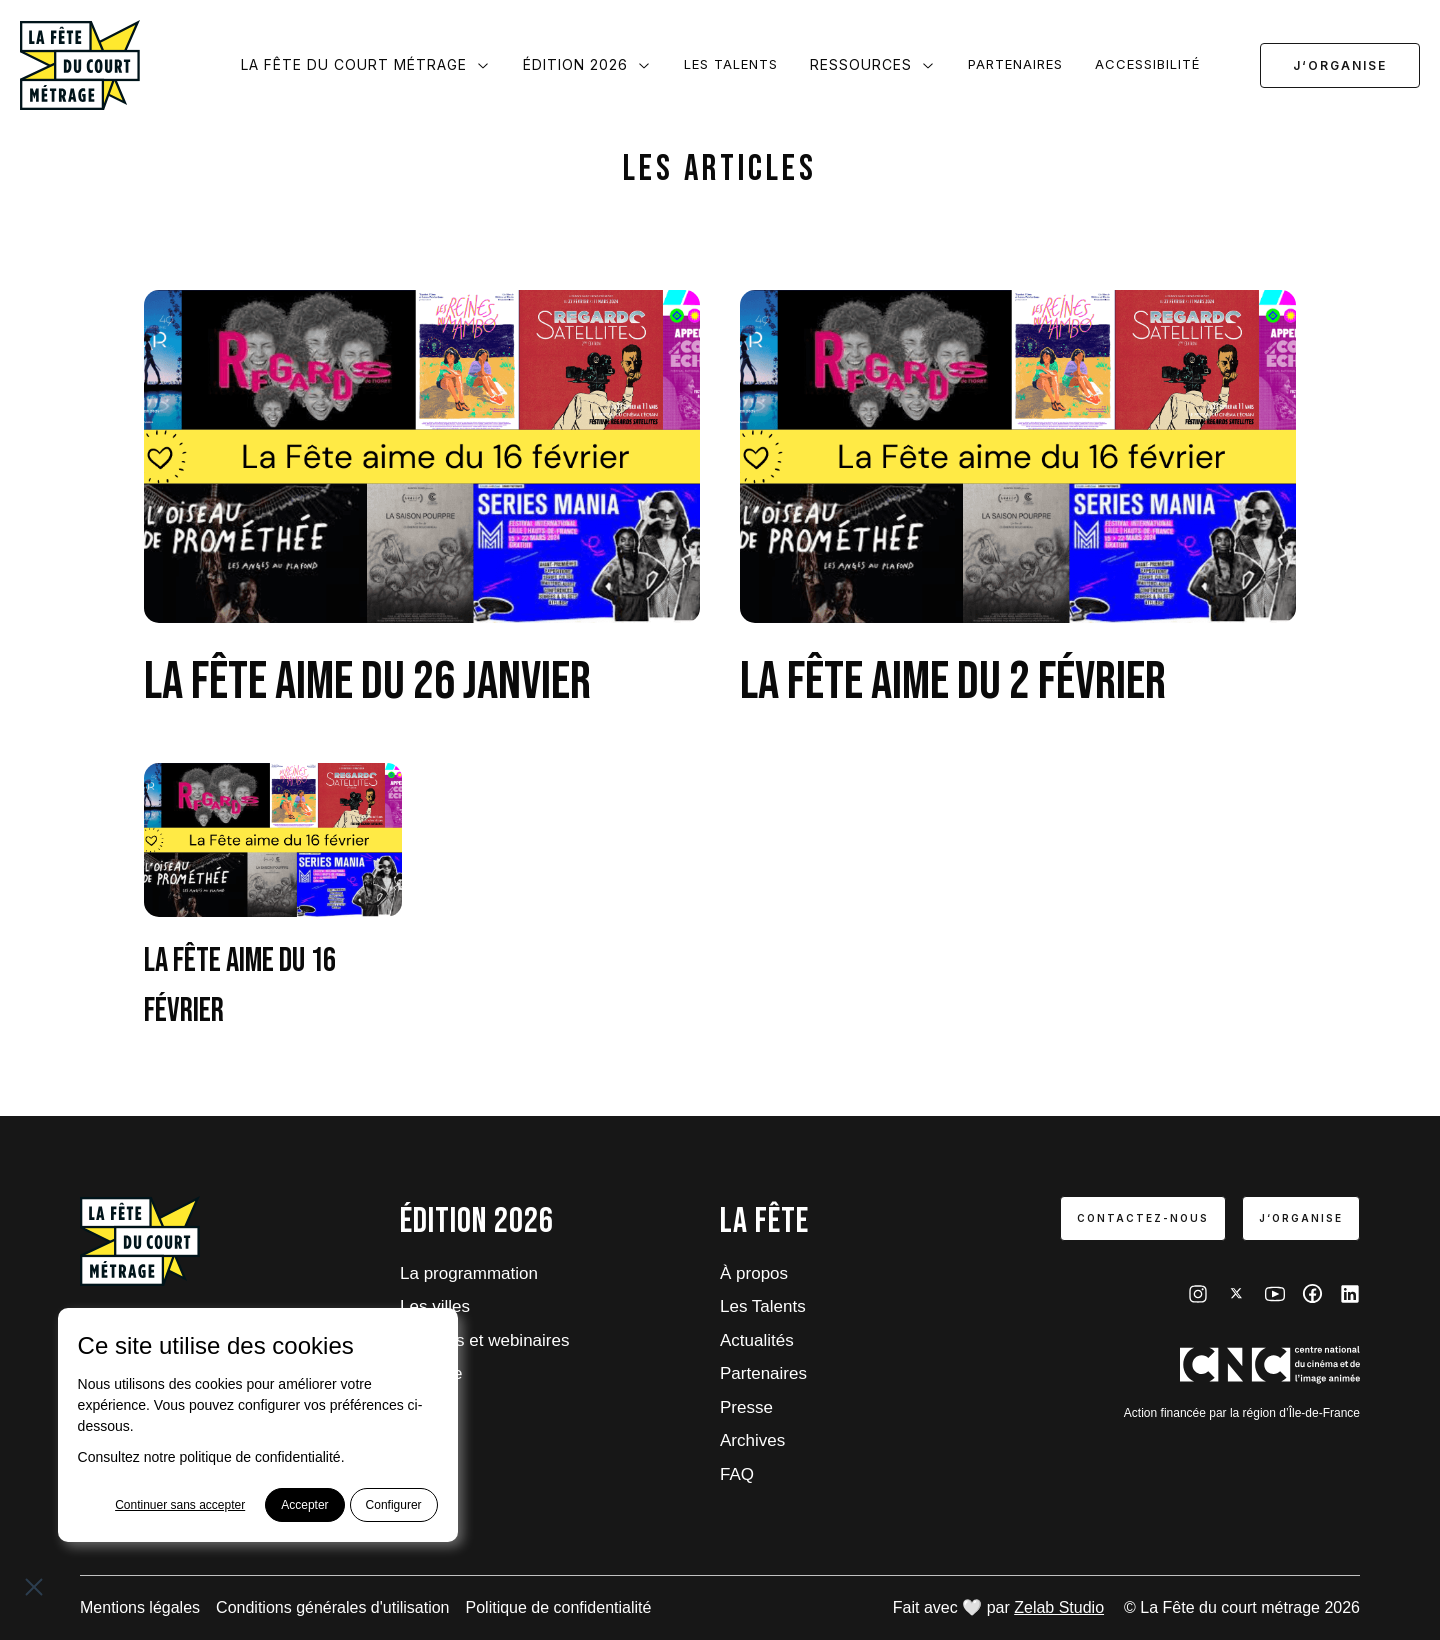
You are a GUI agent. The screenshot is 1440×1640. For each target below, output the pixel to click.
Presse (746, 1407)
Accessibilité (1147, 64)
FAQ (737, 1474)
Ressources (873, 64)
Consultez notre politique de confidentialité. (211, 1457)
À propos (754, 1273)
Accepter (304, 1505)
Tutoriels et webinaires (484, 1340)
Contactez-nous (1143, 1218)
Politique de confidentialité (559, 1607)
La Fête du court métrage (366, 64)
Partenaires (1015, 64)
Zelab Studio (1059, 1607)
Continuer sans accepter (180, 1505)
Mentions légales (140, 1607)
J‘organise (1340, 65)
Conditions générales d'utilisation (332, 1607)
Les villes (435, 1306)
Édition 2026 (587, 64)
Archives (752, 1440)
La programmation (469, 1273)
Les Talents (731, 64)
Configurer (394, 1505)
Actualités (757, 1340)
